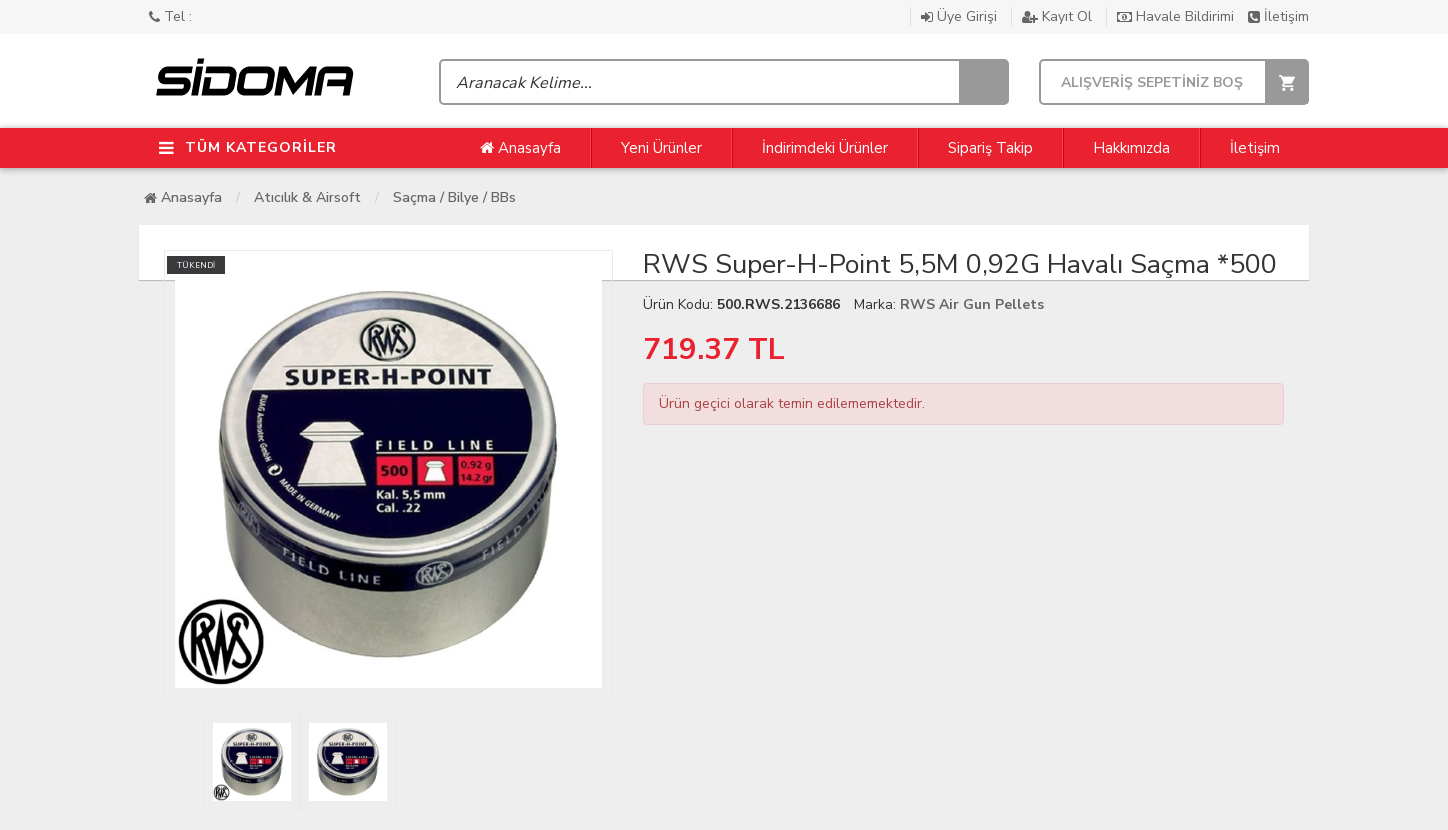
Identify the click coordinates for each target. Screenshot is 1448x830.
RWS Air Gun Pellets (972, 304)
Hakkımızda (1131, 148)
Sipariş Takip (990, 148)
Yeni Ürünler (661, 148)
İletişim (1278, 16)
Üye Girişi (961, 16)
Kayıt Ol (1059, 16)
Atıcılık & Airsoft (307, 197)
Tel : (170, 16)
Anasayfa (520, 148)
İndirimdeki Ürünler (825, 148)
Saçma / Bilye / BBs (454, 197)
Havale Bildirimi (1177, 16)
